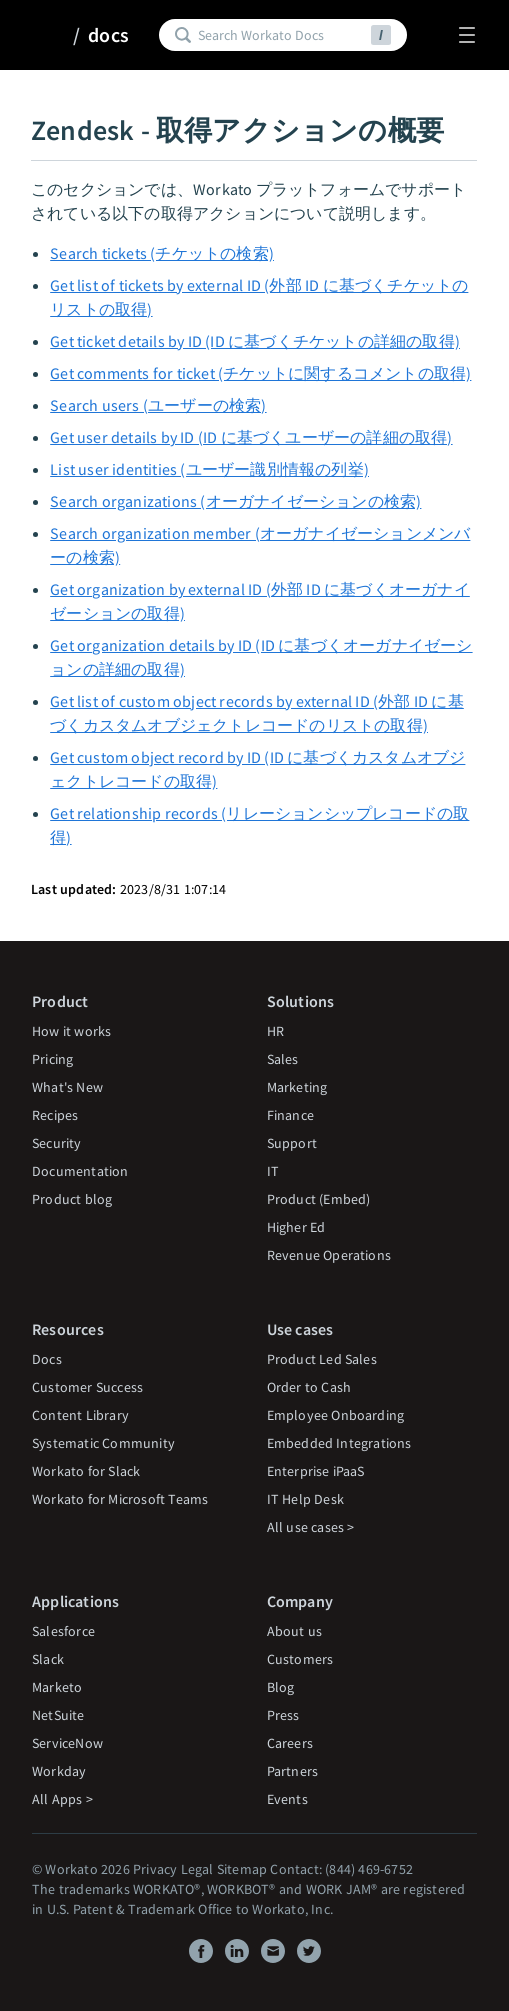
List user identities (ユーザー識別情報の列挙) (209, 469)
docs (108, 35)
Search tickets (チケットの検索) (162, 253)
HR (275, 1031)
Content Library (80, 1415)
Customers (300, 1659)
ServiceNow (67, 1743)
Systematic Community (103, 1443)
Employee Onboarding (336, 1415)
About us (295, 1631)
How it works (71, 1031)
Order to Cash (309, 1387)
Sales (283, 1059)
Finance (290, 1115)
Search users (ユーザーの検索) (158, 405)
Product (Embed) (319, 1199)
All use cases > (311, 1527)
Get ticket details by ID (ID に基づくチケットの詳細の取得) (255, 341)
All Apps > (62, 1799)
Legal (197, 1869)
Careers (290, 1743)
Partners (293, 1771)
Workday (59, 1771)
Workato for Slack (86, 1471)
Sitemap (242, 1869)
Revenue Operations (329, 1255)
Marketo (57, 1687)
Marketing (297, 1087)
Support (292, 1143)
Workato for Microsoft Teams (120, 1499)
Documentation (80, 1171)
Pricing (52, 1059)
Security (57, 1143)
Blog (281, 1687)
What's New (67, 1087)
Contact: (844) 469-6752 (341, 1869)
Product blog (72, 1199)
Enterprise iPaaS (316, 1471)
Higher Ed (296, 1227)
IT (273, 1171)
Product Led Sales (322, 1359)
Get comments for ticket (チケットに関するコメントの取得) (260, 373)
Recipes (55, 1115)
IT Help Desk (305, 1499)
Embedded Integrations (339, 1443)
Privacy (155, 1869)
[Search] (281, 35)
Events (287, 1799)
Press (283, 1715)
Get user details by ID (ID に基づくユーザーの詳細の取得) (251, 437)
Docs (47, 1359)
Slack (48, 1659)
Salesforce (63, 1631)
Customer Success (87, 1387)
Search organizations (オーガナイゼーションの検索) (235, 501)
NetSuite (58, 1715)
